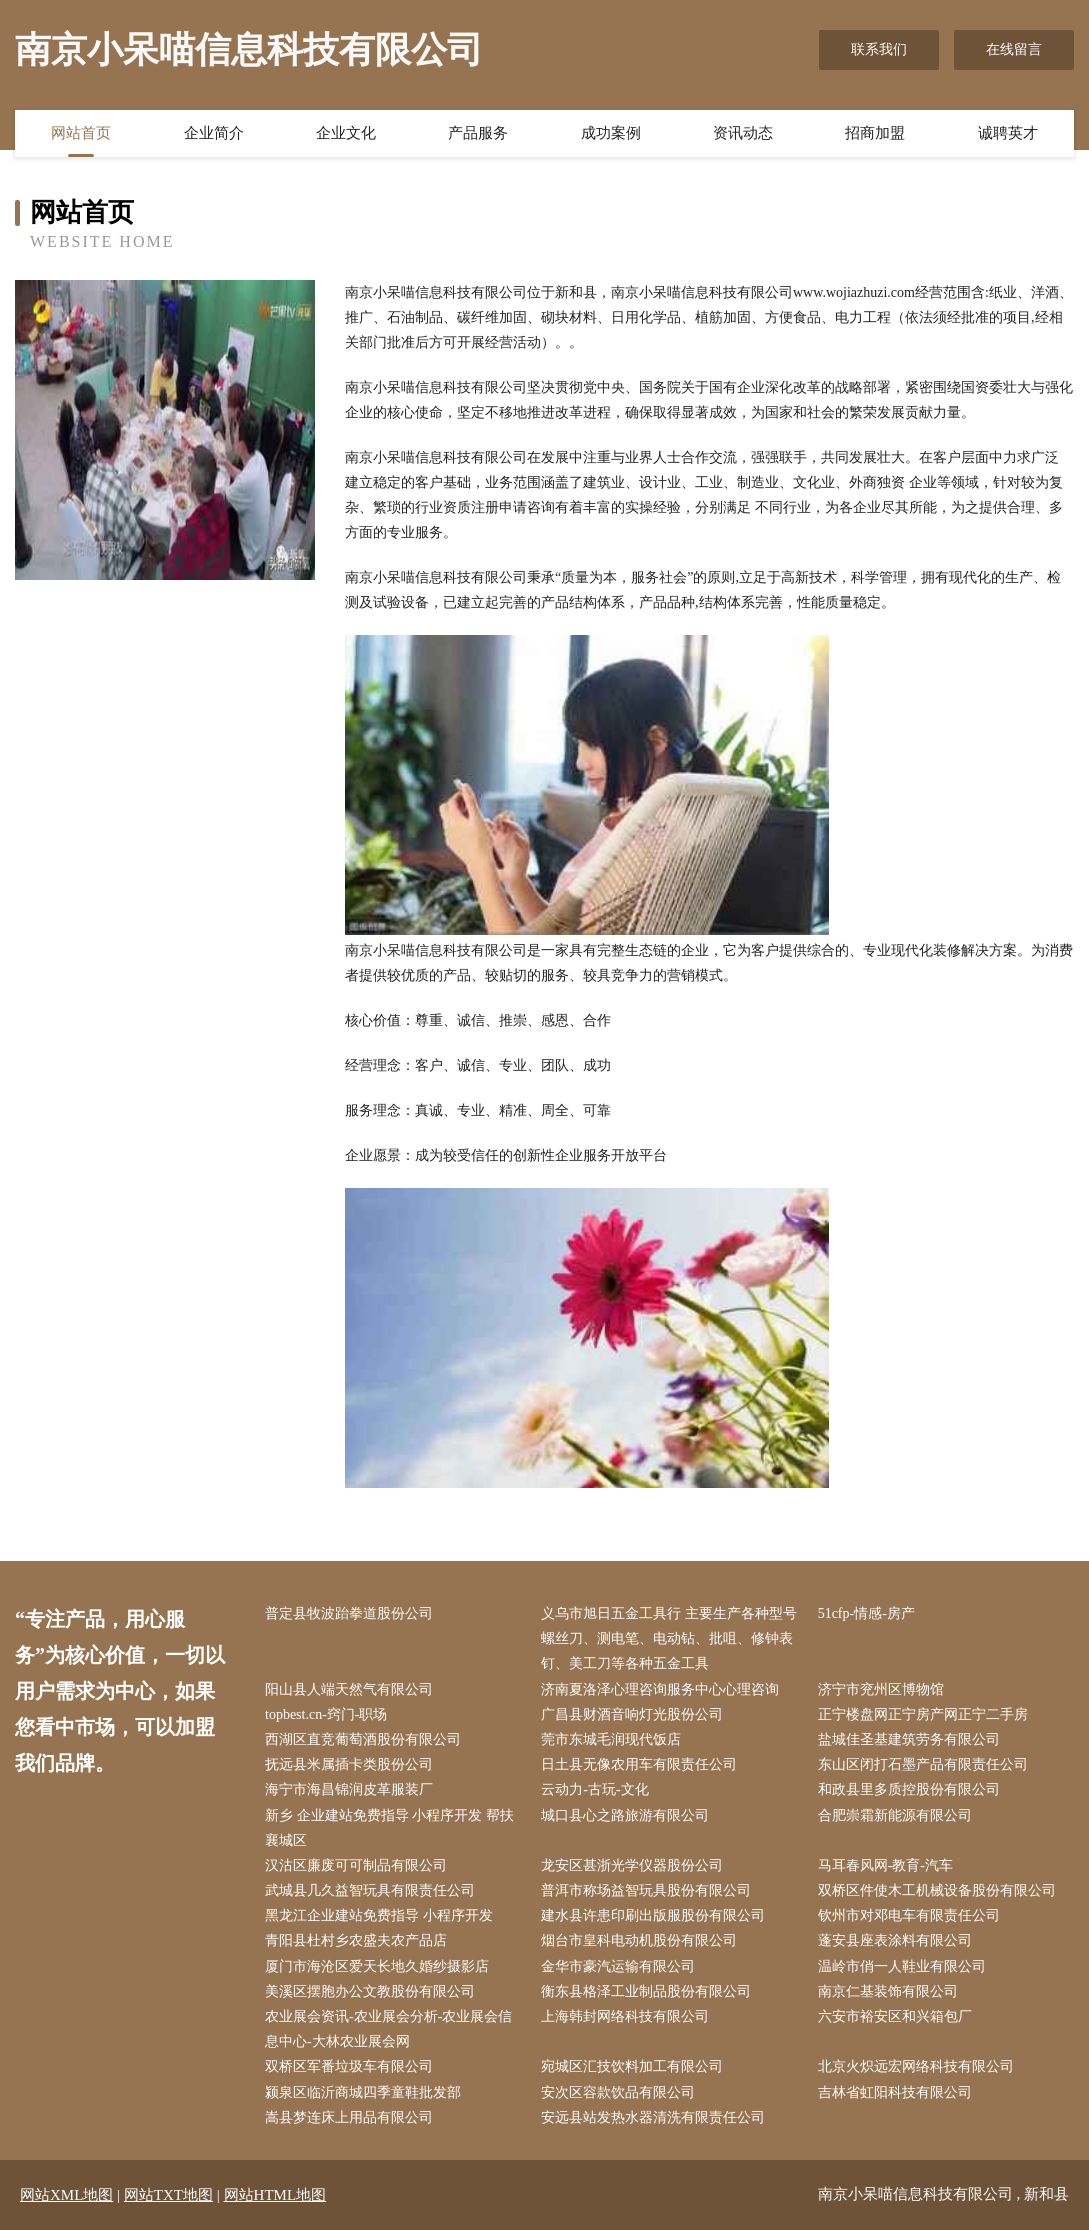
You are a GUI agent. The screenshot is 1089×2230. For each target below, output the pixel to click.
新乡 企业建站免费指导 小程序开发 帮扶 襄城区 (389, 1828)
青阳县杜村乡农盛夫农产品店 (356, 1940)
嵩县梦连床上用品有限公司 (349, 2117)
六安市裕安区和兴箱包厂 (895, 2016)
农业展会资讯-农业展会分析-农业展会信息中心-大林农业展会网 (388, 2029)
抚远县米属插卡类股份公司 (349, 1764)
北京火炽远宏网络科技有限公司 (916, 2066)
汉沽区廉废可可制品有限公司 (356, 1865)
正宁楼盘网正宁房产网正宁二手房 (923, 1714)
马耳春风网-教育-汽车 (885, 1865)
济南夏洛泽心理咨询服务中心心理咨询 (660, 1689)
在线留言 (1014, 49)
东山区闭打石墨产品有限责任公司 (923, 1764)
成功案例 (611, 133)
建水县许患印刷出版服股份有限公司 (653, 1915)
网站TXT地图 (168, 2195)
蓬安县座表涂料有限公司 (895, 1940)
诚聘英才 (1008, 133)
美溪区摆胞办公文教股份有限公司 (370, 1991)
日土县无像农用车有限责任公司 (639, 1764)
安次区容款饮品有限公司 (618, 2092)
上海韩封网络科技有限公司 (625, 2016)
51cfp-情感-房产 (866, 1613)
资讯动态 (743, 133)
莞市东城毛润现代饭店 (611, 1739)
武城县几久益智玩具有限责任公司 (370, 1890)
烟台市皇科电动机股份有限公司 (639, 1940)
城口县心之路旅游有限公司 (625, 1815)
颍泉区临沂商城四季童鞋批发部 (363, 2092)
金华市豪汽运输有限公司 (618, 1966)
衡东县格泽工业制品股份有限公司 (646, 1991)
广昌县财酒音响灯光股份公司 (632, 1714)
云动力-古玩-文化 (594, 1789)
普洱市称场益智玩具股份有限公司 (646, 1890)
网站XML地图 (66, 2195)
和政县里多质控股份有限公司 (909, 1789)
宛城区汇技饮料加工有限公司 (632, 2066)
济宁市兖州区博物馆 (881, 1689)
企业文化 (346, 133)
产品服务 (478, 133)
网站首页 (81, 133)
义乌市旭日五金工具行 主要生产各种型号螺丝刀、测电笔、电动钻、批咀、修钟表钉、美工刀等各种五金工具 (669, 1638)
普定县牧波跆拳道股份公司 (349, 1613)
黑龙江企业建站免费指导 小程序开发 (379, 1915)
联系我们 (879, 49)
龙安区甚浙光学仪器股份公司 (632, 1865)
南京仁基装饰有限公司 (888, 1991)
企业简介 (214, 133)
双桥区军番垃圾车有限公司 (349, 2066)
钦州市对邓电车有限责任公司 (909, 1915)
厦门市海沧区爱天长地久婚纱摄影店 (377, 1966)
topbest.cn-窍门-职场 (326, 1714)
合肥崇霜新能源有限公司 (895, 1815)
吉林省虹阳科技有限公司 (895, 2092)
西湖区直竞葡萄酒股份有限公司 (363, 1739)
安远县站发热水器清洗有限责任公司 (653, 2117)
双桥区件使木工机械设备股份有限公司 (937, 1890)
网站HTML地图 (275, 2195)
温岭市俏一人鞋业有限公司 (902, 1966)
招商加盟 (875, 133)
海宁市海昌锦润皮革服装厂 (349, 1789)
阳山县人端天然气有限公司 (349, 1689)
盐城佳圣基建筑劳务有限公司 (909, 1739)
